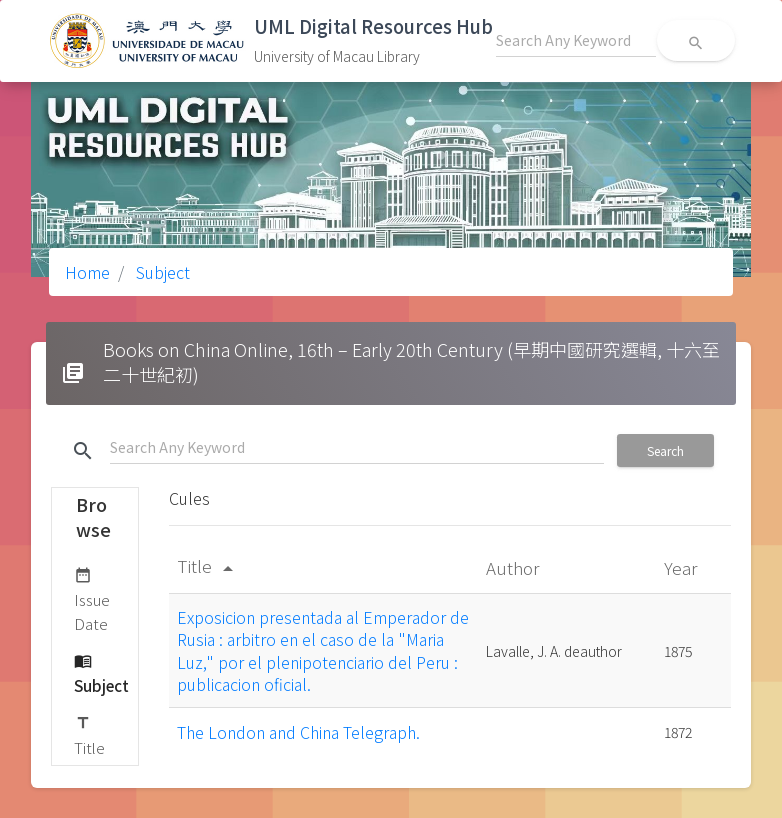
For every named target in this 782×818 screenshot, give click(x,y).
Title (89, 734)
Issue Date (92, 598)
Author (514, 567)
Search (665, 450)
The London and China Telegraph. (298, 732)
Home (87, 272)
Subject (161, 272)
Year (682, 567)
